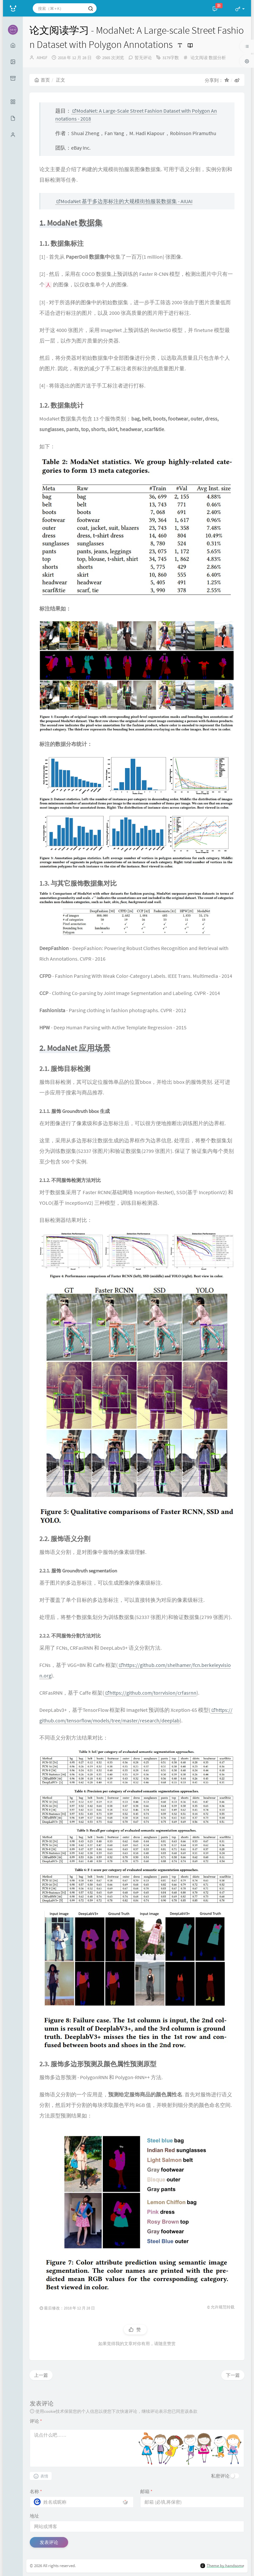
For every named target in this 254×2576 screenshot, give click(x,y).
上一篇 (41, 2375)
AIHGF (42, 57)
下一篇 (233, 2375)
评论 (36, 2421)
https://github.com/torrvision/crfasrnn (150, 1692)
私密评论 (220, 2476)
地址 (34, 2516)
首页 (42, 80)
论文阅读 (199, 57)
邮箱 (146, 2491)
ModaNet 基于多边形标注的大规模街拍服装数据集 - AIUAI (124, 201)
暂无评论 (143, 57)
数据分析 (217, 57)
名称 (36, 2491)
